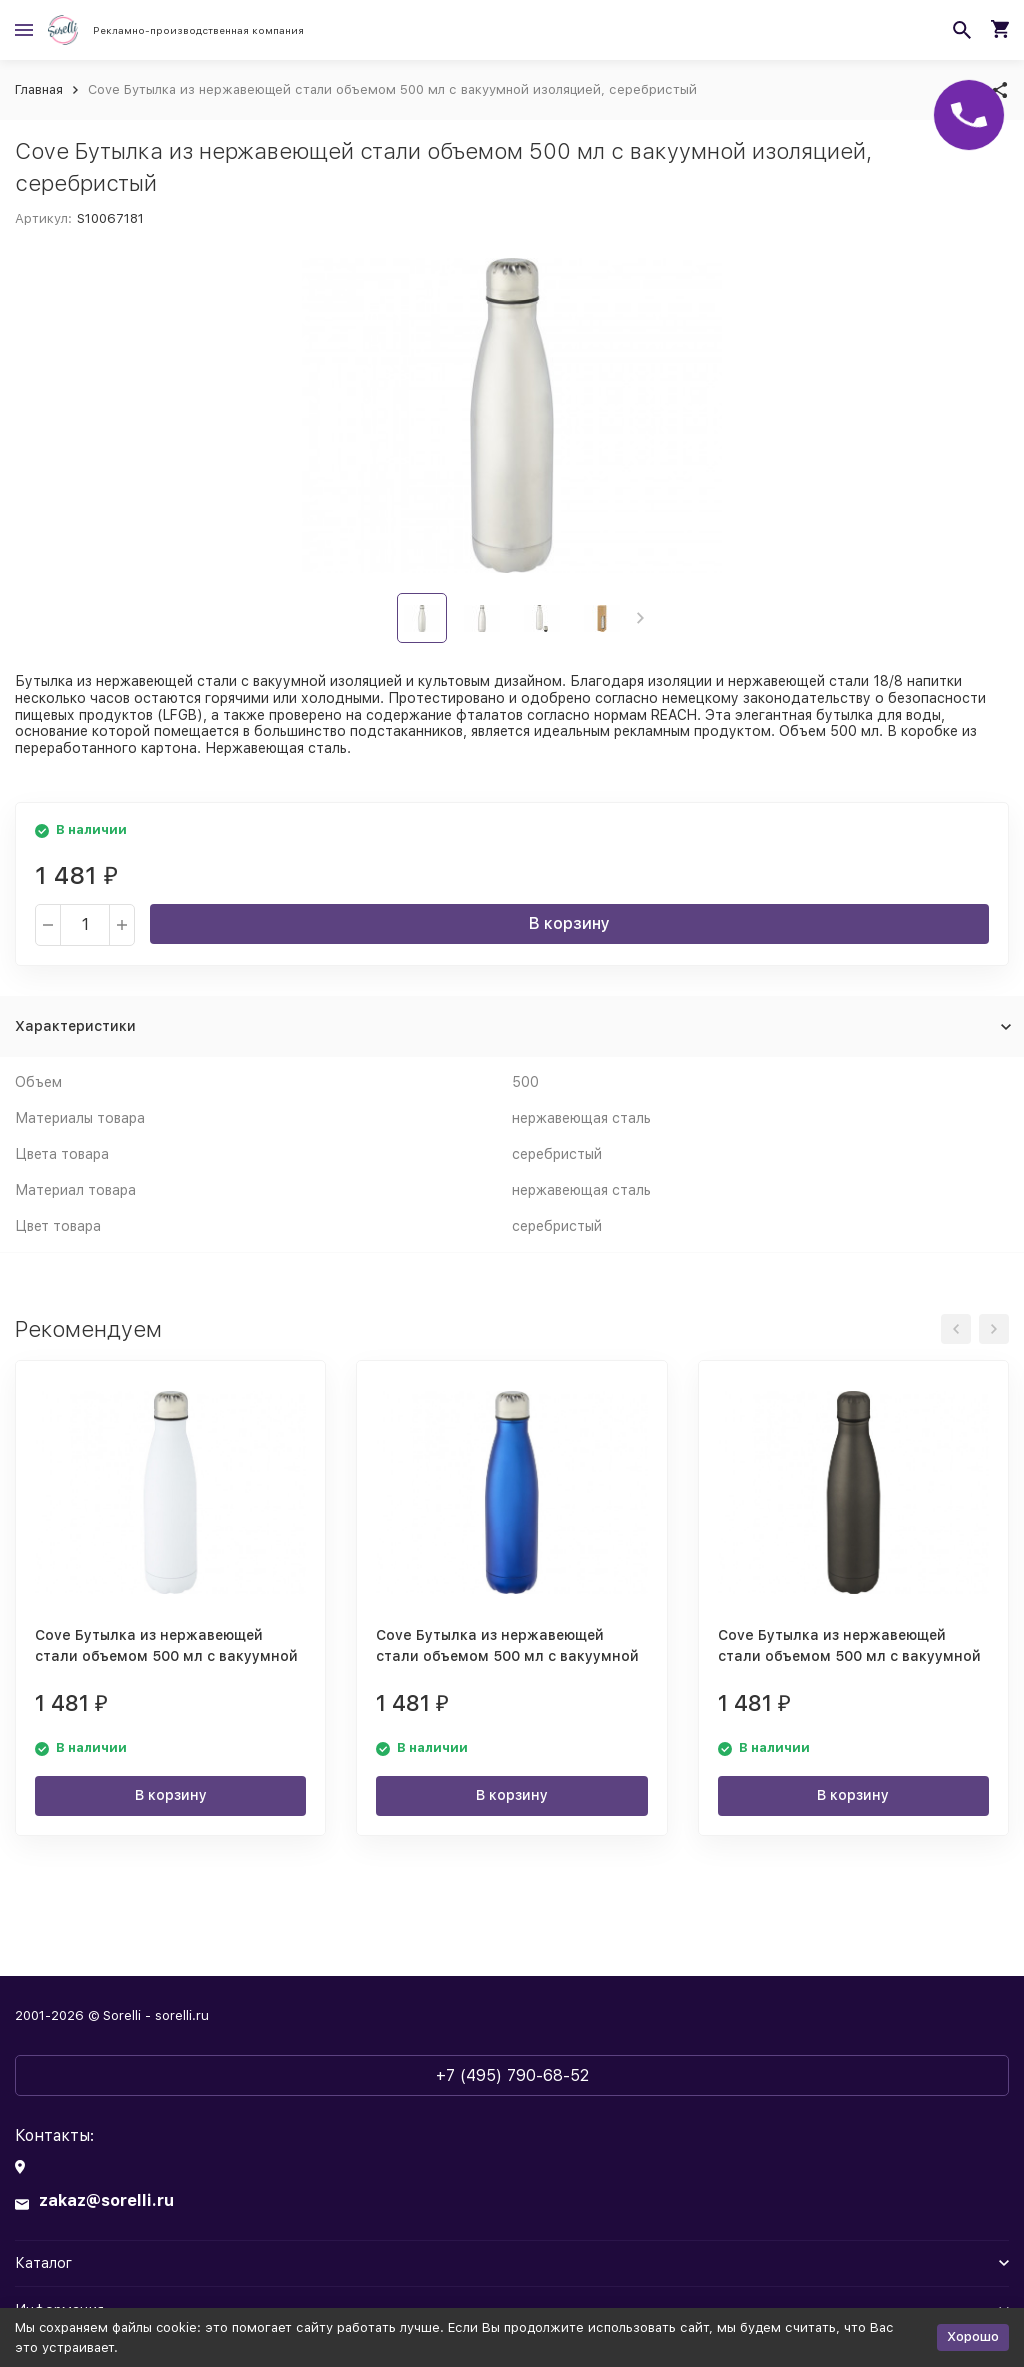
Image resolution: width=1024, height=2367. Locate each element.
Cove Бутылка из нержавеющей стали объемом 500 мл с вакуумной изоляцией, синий (507, 1656)
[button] (640, 618)
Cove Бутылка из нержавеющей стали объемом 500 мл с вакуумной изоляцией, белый (166, 1656)
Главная (39, 89)
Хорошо (973, 2336)
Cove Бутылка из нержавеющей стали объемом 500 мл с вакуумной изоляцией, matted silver (849, 1656)
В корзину (569, 923)
